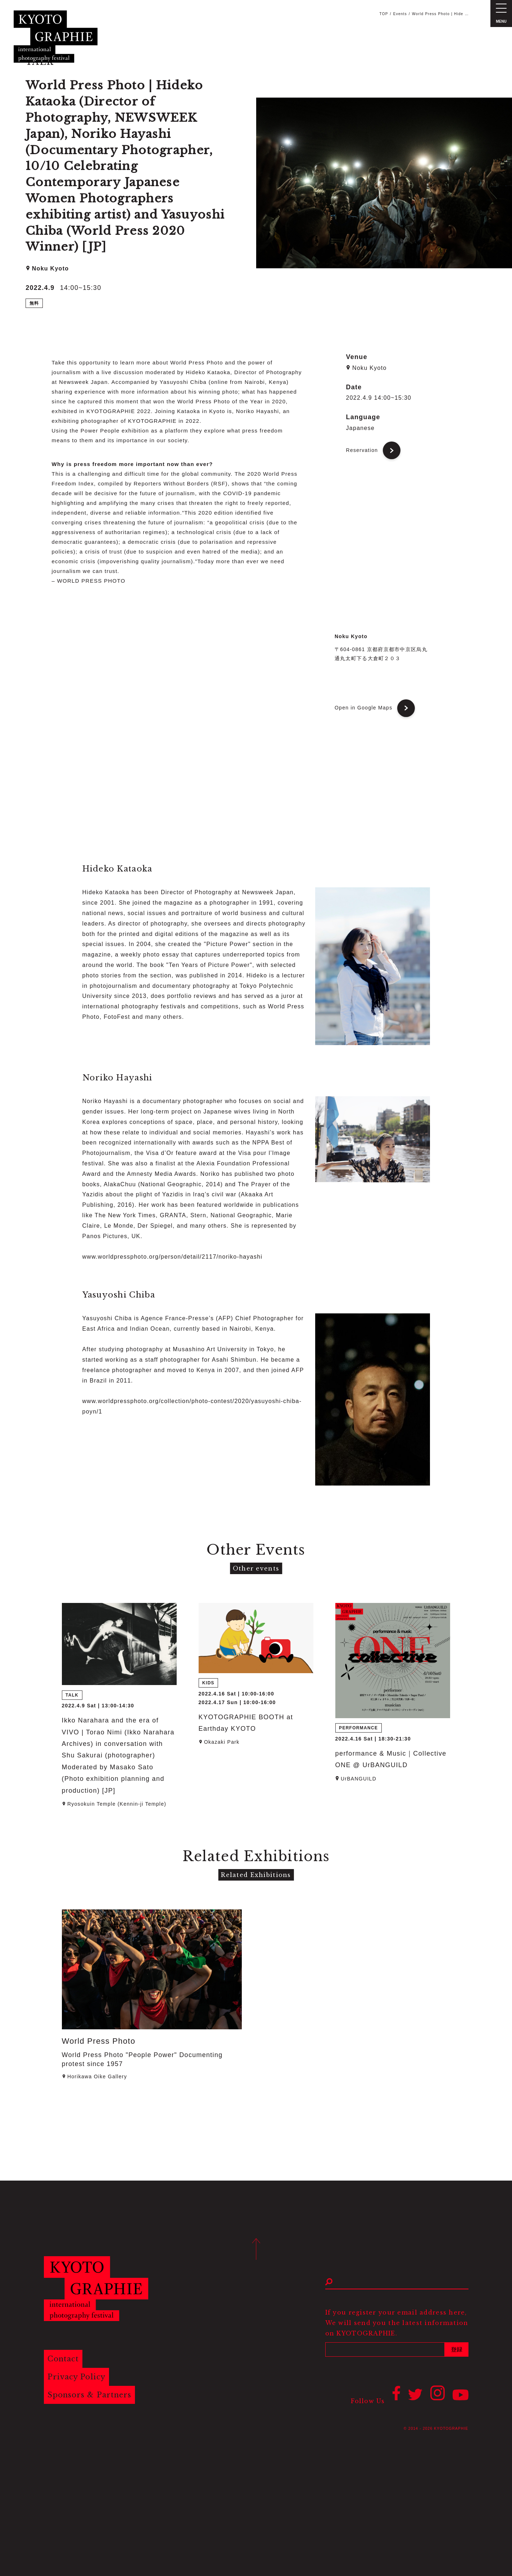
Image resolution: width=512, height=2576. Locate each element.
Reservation (362, 450)
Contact (63, 2359)
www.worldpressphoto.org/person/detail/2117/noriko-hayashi (172, 1257)
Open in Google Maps (364, 708)
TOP (383, 14)
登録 (456, 2349)
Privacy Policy (77, 2377)
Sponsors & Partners (90, 2395)
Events (400, 14)
